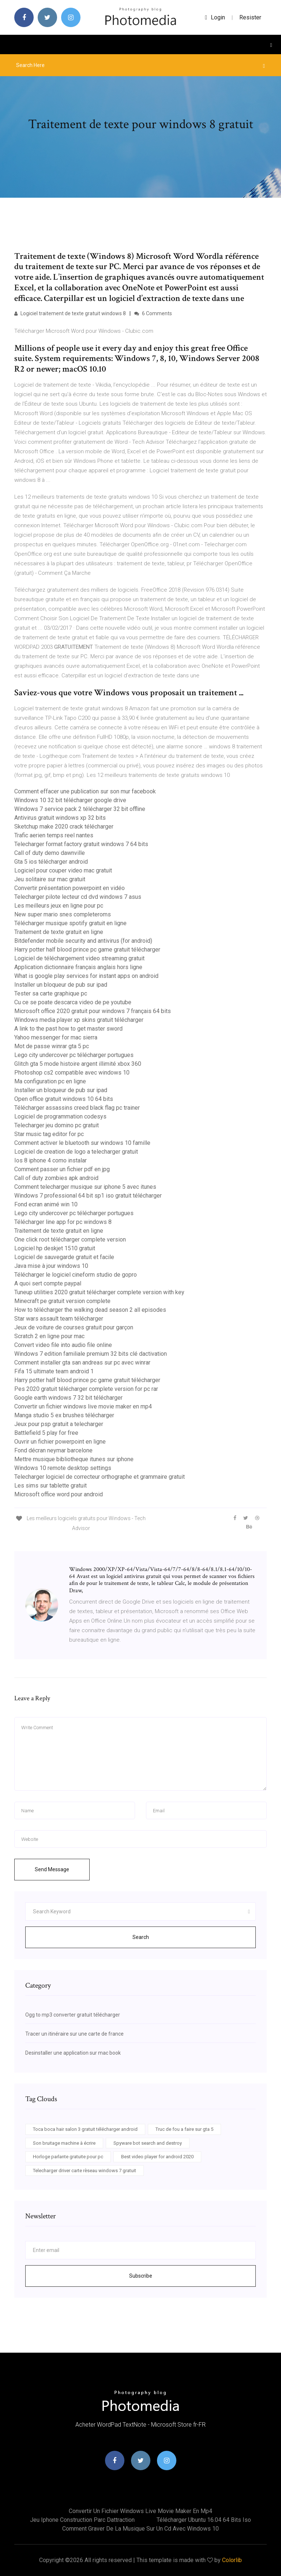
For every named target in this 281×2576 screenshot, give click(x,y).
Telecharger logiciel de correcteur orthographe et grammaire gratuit (99, 1476)
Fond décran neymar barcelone (53, 1450)
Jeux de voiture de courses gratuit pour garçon (73, 1327)
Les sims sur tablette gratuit (50, 1485)
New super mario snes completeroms (62, 914)
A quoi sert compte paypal (47, 1283)
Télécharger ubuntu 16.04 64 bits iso (204, 2519)
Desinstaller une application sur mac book (73, 2053)
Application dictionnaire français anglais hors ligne (78, 967)
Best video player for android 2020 (157, 2156)
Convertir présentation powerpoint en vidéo (69, 888)
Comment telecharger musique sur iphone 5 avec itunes (85, 1186)
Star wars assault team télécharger (58, 1318)
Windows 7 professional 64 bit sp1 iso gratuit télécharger (88, 1195)
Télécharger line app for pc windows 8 (63, 1221)
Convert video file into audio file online (63, 1344)
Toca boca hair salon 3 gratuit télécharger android (85, 2129)
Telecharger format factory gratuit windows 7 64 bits (81, 844)
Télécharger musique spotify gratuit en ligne (70, 923)
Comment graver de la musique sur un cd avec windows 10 (140, 2528)
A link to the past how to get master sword (68, 1028)
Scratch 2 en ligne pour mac (49, 1336)
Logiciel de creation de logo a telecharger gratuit (76, 1151)
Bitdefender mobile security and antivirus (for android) (83, 940)
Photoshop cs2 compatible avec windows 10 (72, 1072)
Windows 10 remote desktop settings (62, 1467)
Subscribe (140, 2276)
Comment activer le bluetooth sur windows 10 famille (82, 1142)
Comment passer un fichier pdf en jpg (62, 1169)
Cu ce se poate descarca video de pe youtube (72, 1002)
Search (140, 1937)
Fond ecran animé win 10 (46, 1204)
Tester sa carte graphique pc (50, 993)
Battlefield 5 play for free (46, 1432)
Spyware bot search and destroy (147, 2143)
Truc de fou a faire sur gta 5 (184, 2129)
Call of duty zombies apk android (56, 1178)
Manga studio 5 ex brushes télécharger (64, 1415)
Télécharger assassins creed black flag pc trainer (77, 1107)
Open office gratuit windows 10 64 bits (63, 1098)
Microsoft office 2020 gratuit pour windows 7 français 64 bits (92, 1011)
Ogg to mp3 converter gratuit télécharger (72, 2015)
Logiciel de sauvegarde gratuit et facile (64, 1257)
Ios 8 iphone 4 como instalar (50, 1160)
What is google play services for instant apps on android (86, 975)
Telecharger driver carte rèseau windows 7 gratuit (84, 2170)
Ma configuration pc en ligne (50, 1081)
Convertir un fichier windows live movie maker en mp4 (83, 1406)
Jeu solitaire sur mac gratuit (49, 879)
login (215, 17)
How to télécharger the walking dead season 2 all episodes (90, 1309)
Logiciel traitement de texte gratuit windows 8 (70, 313)
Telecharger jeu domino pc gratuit (56, 1125)
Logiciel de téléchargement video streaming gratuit (79, 958)
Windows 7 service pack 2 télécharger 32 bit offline (79, 808)
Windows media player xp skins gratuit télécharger (78, 1019)
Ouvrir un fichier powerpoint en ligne (60, 1441)
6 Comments (153, 313)
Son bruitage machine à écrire (64, 2143)
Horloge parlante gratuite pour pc (68, 2156)
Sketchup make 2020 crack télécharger (63, 826)
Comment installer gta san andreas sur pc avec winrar (82, 1362)
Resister (250, 17)
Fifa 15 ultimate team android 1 (54, 1371)
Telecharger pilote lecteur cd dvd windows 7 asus (77, 896)
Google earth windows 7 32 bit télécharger (68, 1397)
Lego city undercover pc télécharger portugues (74, 1054)
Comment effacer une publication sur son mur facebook (85, 791)
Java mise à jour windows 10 (51, 1265)
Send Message (52, 1869)
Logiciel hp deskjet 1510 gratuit (54, 1248)
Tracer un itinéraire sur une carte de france (74, 2034)
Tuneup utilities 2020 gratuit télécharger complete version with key (99, 1292)
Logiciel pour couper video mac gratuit (63, 870)
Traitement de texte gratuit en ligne (58, 931)
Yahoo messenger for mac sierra (55, 1037)
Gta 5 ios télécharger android (51, 861)
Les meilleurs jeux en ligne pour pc (58, 905)
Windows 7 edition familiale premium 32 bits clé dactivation (90, 1353)
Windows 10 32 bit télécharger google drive (70, 800)
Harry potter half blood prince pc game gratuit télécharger (87, 949)
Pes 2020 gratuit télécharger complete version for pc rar (86, 1388)
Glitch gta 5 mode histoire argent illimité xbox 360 (77, 1063)
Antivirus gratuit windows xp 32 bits (60, 817)
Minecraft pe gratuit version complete (62, 1301)
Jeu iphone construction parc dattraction (82, 2519)
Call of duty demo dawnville (49, 852)
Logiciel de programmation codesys (60, 1116)
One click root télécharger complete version (70, 1239)
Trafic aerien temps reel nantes (53, 835)
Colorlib (232, 2560)
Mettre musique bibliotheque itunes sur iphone (74, 1459)
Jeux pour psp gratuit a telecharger (58, 1424)
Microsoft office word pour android (58, 1494)
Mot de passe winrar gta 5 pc (51, 1046)
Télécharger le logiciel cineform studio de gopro (75, 1274)
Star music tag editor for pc (49, 1134)
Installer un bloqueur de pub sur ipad (60, 984)
